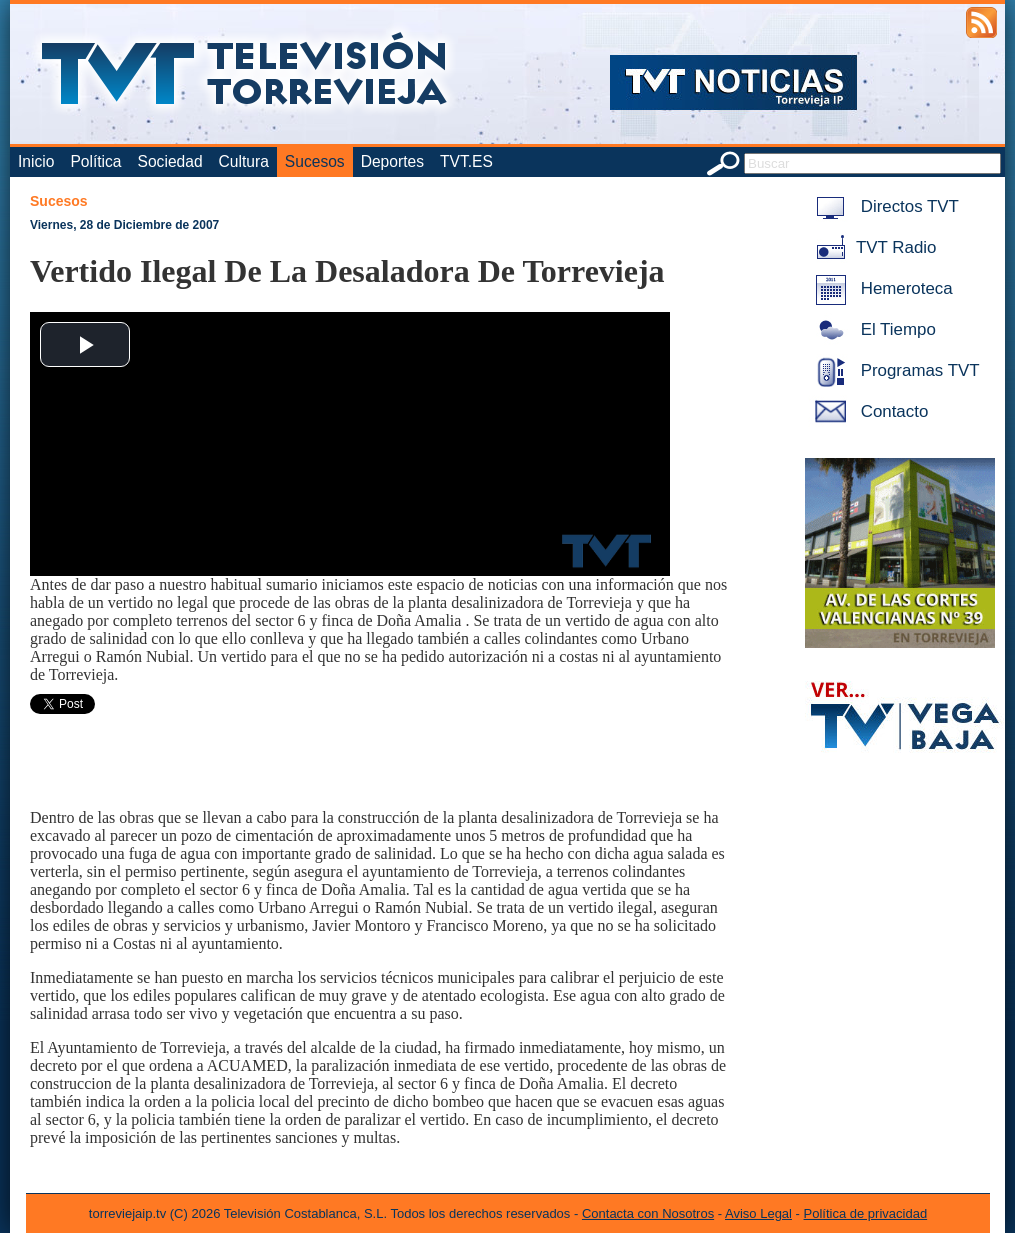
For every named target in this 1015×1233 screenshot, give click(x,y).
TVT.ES (466, 161)
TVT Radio (872, 247)
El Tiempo (872, 329)
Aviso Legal (758, 1213)
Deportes (392, 161)
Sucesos (315, 161)
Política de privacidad (866, 1213)
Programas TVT (894, 370)
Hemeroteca (880, 288)
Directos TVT (883, 206)
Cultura (244, 161)
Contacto (868, 411)
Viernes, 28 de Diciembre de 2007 (124, 225)
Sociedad (170, 161)
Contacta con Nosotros (648, 1213)
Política (95, 161)
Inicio (36, 161)
